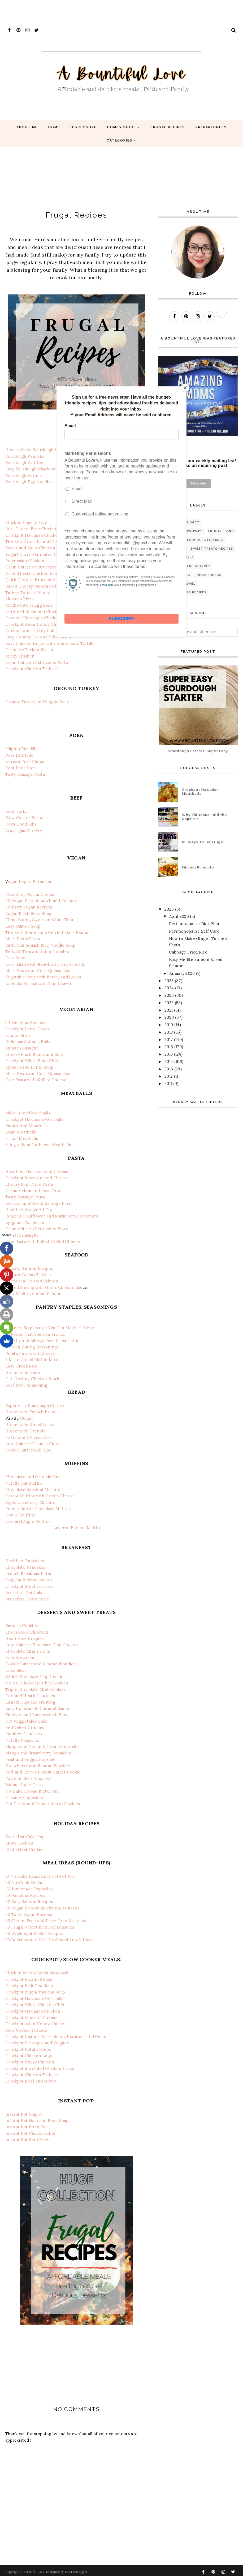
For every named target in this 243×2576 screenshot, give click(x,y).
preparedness (208, 575)
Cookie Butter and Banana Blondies (40, 1663)
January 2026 (182, 973)
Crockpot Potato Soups (28, 2049)
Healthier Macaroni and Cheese (36, 1171)
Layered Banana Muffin (76, 1527)
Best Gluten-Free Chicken (31, 528)
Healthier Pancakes (24, 1560)
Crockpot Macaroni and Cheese (36, 1177)
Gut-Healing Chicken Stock (32, 1378)
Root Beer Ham (20, 767)
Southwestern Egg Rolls (29, 605)
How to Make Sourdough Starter (37, 449)
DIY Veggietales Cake (26, 1721)
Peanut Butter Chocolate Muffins (38, 1508)
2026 (169, 909)
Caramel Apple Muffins (27, 1521)
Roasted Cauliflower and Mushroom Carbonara (51, 1216)
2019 (168, 1024)
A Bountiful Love (32, 2572)
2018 (168, 1032)
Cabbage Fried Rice (188, 952)
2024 (169, 987)
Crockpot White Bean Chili (31, 1060)
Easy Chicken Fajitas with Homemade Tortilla (49, 643)
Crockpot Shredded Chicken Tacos (39, 2068)
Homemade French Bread (31, 1411)
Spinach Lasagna (22, 1048)
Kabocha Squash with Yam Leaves (38, 983)
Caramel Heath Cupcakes (30, 1695)
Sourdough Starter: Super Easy (198, 751)
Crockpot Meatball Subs (28, 1979)
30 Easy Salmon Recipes (29, 1268)
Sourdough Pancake (24, 456)
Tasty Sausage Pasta (25, 774)
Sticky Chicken (19, 656)
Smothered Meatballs (26, 1125)
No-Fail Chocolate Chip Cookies (36, 1683)
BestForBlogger (76, 2572)
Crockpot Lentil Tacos (27, 1028)
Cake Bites (15, 1670)
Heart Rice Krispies (24, 1638)
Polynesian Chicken (24, 560)
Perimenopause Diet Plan (194, 923)
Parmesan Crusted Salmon (31, 1280)
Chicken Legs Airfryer (27, 522)
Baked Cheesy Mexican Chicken (36, 586)
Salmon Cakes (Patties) (28, 1274)
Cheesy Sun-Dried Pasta (29, 1184)
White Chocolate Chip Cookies (35, 1676)
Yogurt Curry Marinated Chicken (37, 554)
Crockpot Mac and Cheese (31, 2017)
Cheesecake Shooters (26, 1632)
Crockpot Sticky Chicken (29, 2062)
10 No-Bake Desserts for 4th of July (40, 1876)
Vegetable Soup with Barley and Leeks (43, 977)
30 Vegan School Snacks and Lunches (42, 1908)
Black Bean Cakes (22, 938)
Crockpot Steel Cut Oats (29, 1586)
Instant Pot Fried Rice (27, 2126)
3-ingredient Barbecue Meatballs (38, 1144)
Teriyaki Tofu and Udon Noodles (37, 951)
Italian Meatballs (21, 1138)
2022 (168, 1002)
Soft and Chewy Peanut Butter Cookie (43, 1772)
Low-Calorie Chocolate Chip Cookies (41, 1644)
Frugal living (221, 531)
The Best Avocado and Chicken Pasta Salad (47, 541)
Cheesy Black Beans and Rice (34, 1054)
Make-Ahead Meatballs (27, 1112)
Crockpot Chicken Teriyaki (32, 668)
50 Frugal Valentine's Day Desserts (39, 1927)
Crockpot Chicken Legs (28, 2055)
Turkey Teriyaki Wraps (27, 592)
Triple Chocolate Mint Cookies (35, 1689)
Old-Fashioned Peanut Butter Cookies (42, 1803)
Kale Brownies (19, 1657)
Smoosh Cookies (21, 1625)
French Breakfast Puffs (28, 1573)
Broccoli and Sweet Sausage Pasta (39, 1203)
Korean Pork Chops (24, 761)
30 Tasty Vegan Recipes (28, 907)
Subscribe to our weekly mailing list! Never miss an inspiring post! (198, 463)
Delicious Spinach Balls (27, 1041)
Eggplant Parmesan (24, 1222)
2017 (168, 1039)
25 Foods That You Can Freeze (35, 1334)
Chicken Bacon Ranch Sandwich (36, 1972)
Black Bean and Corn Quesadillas (37, 970)
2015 (168, 1054)
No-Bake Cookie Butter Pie (32, 1791)
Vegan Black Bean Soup (28, 913)
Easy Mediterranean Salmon (33, 1293)
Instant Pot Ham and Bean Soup (37, 2120)
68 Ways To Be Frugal (203, 842)
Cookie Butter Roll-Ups (28, 1450)
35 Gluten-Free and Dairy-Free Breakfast (46, 1920)
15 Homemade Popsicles (29, 1888)
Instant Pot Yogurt (23, 2114)
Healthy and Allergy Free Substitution (42, 1340)
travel (189, 583)
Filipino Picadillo (21, 748)
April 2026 (179, 916)
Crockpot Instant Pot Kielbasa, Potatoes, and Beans (56, 2036)
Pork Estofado (19, 755)
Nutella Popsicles (22, 1740)
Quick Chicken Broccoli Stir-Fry (36, 579)
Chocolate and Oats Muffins (32, 1476)
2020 (169, 1017)
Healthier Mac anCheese (30, 894)
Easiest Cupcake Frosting (30, 1702)
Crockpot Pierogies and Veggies (37, 2042)
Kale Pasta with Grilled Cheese (35, 1079)
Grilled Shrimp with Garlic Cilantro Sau (44, 1287)
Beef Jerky (17, 811)
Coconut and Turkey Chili (30, 630)
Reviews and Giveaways (182, 531)
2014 (168, 1061)
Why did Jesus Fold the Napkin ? (204, 817)
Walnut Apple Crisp (24, 1784)
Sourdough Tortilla (23, 475)
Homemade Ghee (22, 1372)
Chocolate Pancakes (25, 1567)
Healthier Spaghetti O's (28, 1209)
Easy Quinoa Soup (22, 926)
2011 (168, 1083)
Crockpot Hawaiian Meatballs (34, 1119)
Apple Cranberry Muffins (30, 1502)
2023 (169, 995)
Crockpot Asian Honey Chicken (36, 624)
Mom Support (173, 548)
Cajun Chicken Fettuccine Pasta (36, 567)
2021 (168, 1010)
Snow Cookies (19, 1843)
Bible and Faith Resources (185, 566)
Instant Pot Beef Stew (27, 2139)
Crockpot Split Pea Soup (29, 1985)
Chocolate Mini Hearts (27, 1651)
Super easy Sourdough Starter (34, 1405)
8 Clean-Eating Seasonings (32, 1346)
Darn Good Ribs (20, 824)
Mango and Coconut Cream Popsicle (41, 1746)
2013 (168, 1068)
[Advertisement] (96, 12)
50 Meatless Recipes (25, 1022)
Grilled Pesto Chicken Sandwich (37, 573)
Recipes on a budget (179, 522)
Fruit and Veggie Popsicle (30, 1759)
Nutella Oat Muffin (23, 1483)
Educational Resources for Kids (191, 540)
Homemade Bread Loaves (30, 1424)
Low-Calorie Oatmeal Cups (32, 1443)
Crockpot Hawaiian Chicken (32, 535)
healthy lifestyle (177, 557)
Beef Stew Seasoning (26, 1385)
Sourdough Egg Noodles (29, 481)
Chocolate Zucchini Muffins (32, 1489)
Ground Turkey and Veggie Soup (37, 701)
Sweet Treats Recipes (211, 548)
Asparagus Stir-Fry (23, 830)
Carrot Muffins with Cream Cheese (40, 1495)
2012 (168, 1076)
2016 (168, 1046)
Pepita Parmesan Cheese (30, 1353)
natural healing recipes (183, 592)
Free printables (175, 575)
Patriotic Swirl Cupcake (28, 1778)
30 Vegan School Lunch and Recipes (41, 900)
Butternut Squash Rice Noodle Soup (40, 945)
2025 (168, 980)
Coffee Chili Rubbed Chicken (33, 611)
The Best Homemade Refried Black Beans (46, 932)
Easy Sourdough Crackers (30, 468)
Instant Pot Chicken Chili (30, 2133)
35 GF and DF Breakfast (28, 1437)
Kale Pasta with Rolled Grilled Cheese (42, 1241)
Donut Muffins (20, 1515)
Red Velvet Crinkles (24, 1727)
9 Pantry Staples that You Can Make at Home (49, 1327)
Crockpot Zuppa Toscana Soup (35, 1992)
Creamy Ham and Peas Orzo (33, 1190)
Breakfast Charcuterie (27, 1599)
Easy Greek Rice (21, 1366)
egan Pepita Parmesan (30, 881)
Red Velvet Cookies (25, 1849)
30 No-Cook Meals (23, 1882)
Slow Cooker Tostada (26, 817)
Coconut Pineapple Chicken (32, 617)
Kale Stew (15, 957)
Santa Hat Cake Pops (26, 1836)
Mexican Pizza (19, 598)
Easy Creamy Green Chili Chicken (38, 636)
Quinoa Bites (18, 1035)
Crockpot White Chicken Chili (34, 2004)
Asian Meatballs (20, 1132)
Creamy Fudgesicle (24, 1797)
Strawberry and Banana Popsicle (37, 1765)
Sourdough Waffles (24, 462)
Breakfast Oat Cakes (25, 1592)
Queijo (26, 1418)
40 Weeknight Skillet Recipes (34, 1933)
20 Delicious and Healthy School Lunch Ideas (49, 1939)
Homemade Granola (25, 1430)
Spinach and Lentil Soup (29, 1067)
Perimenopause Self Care (194, 931)
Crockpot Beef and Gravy (30, 2081)
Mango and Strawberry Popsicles (38, 1752)
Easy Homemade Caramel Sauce (37, 1708)
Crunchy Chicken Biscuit (29, 649)
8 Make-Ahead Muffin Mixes (32, 1359)
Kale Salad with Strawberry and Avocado (45, 964)
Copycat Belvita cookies (28, 1579)
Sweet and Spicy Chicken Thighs (37, 547)
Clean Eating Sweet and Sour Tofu (39, 919)
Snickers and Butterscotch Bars (36, 1714)
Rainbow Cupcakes (23, 1733)
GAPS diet (169, 583)
